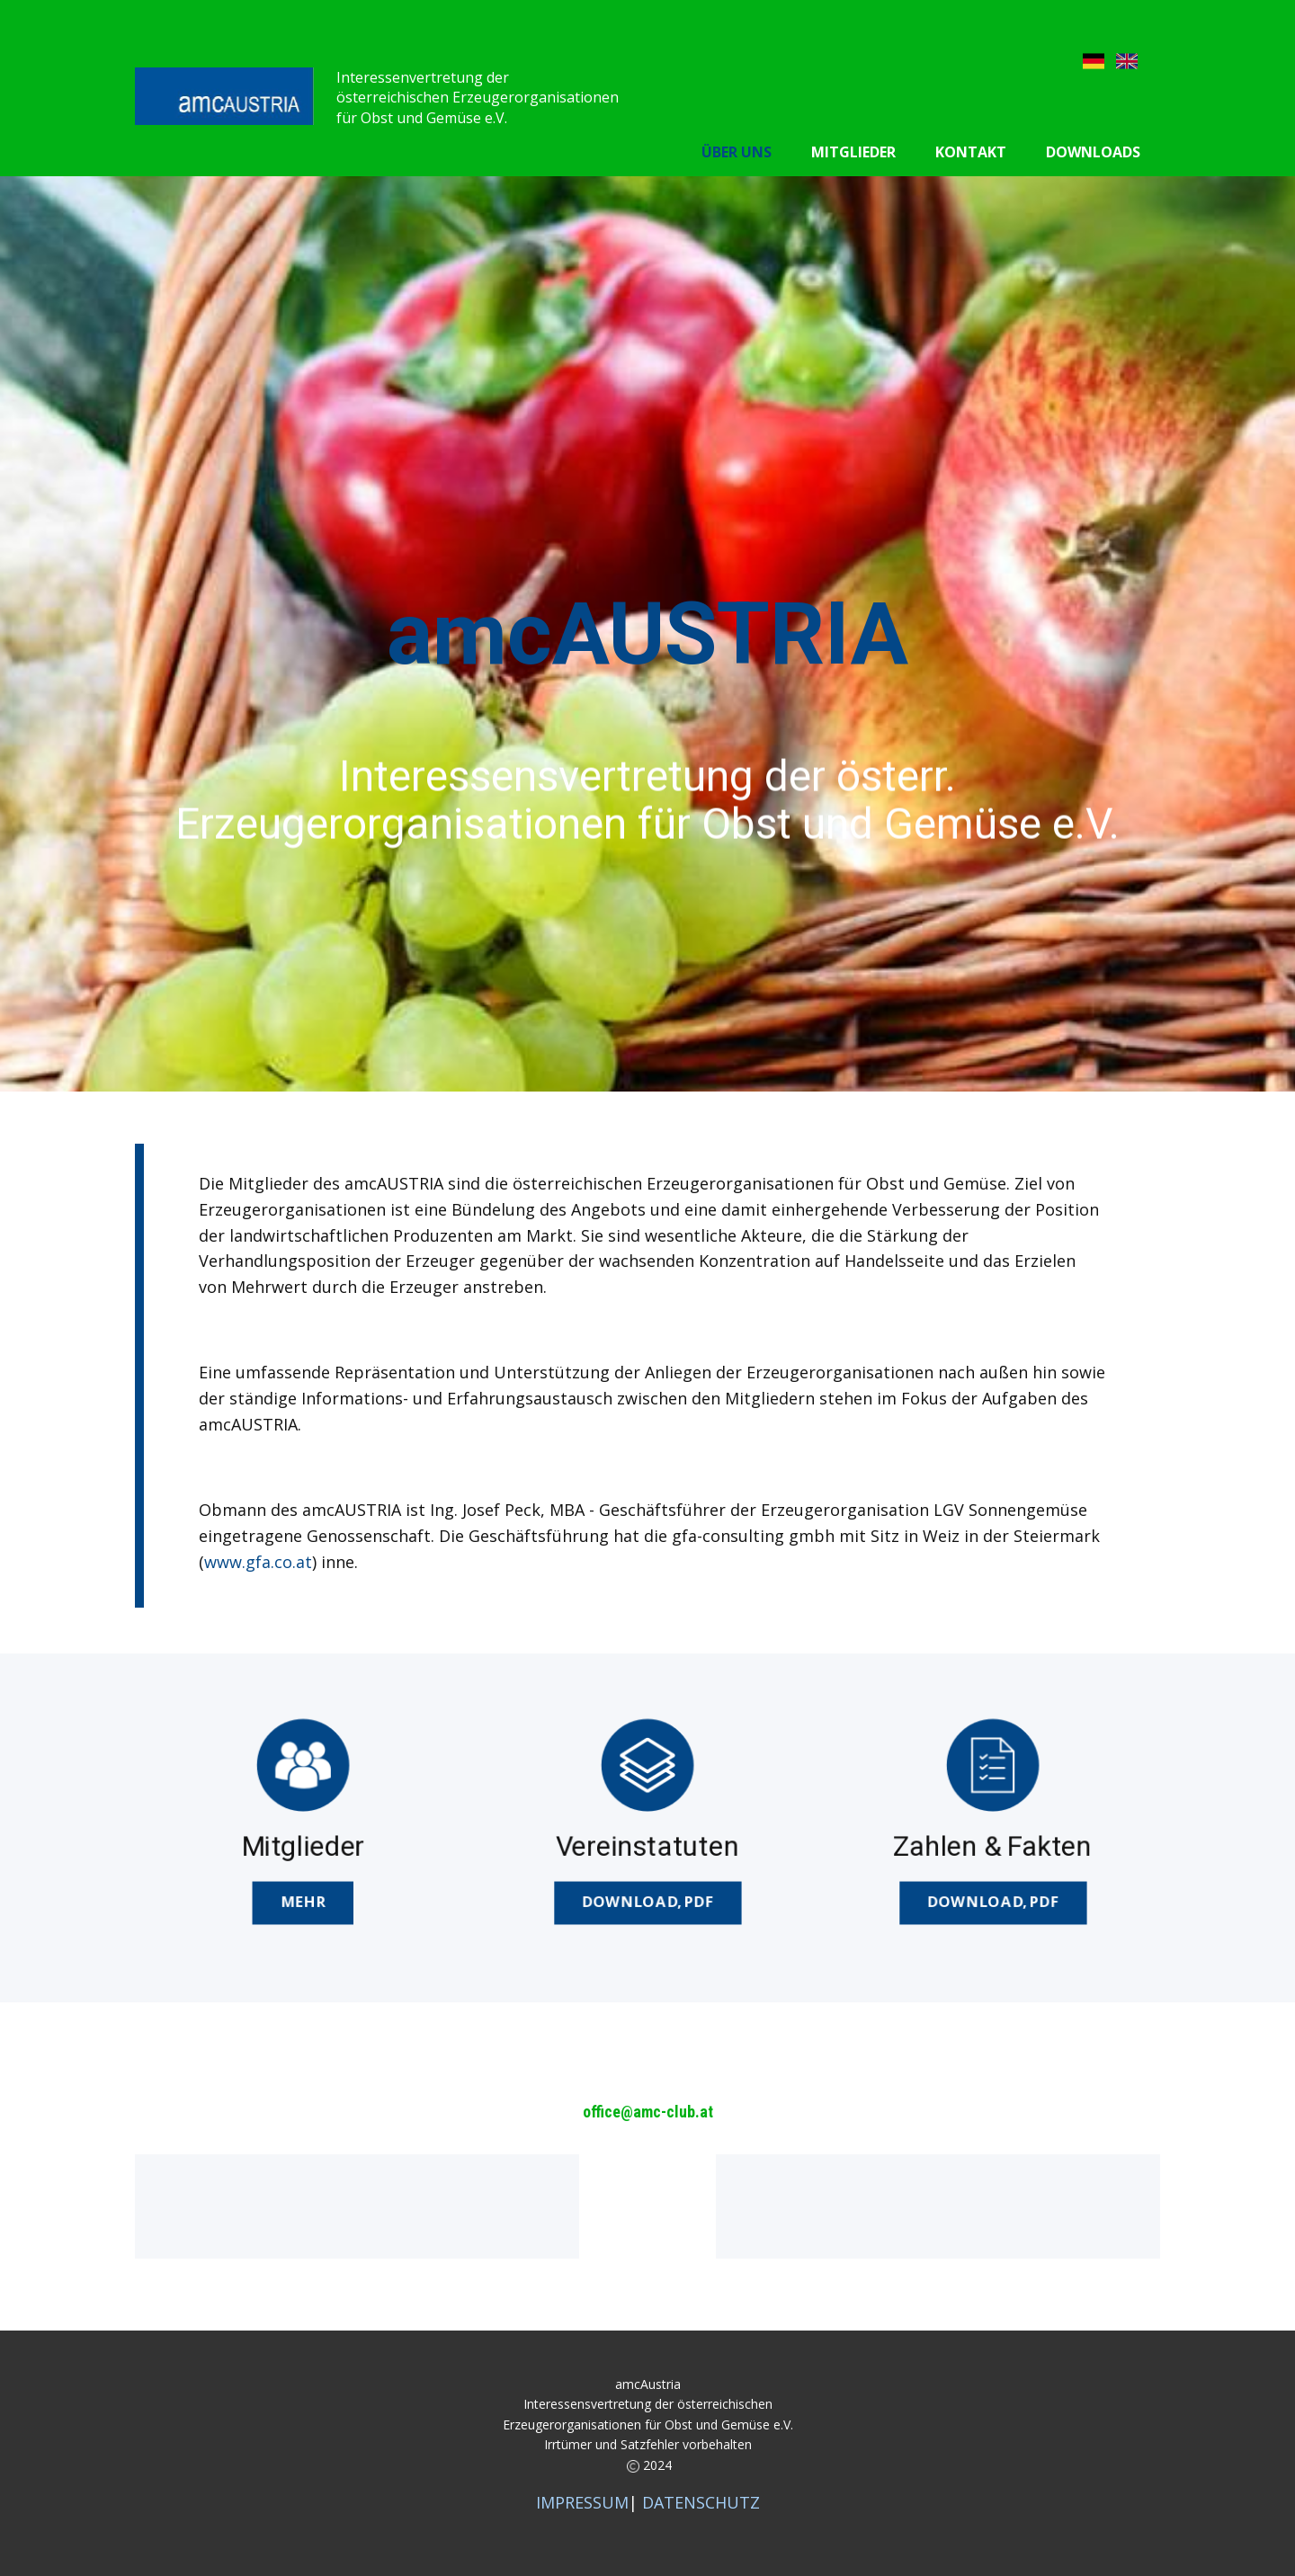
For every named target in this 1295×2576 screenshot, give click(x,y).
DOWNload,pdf (992, 1900)
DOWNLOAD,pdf (647, 1900)
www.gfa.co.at (258, 1562)
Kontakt (970, 152)
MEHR (303, 1900)
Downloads (1093, 152)
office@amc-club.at (648, 2111)
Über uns (736, 152)
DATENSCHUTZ (701, 2502)
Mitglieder (853, 152)
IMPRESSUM (582, 2502)
